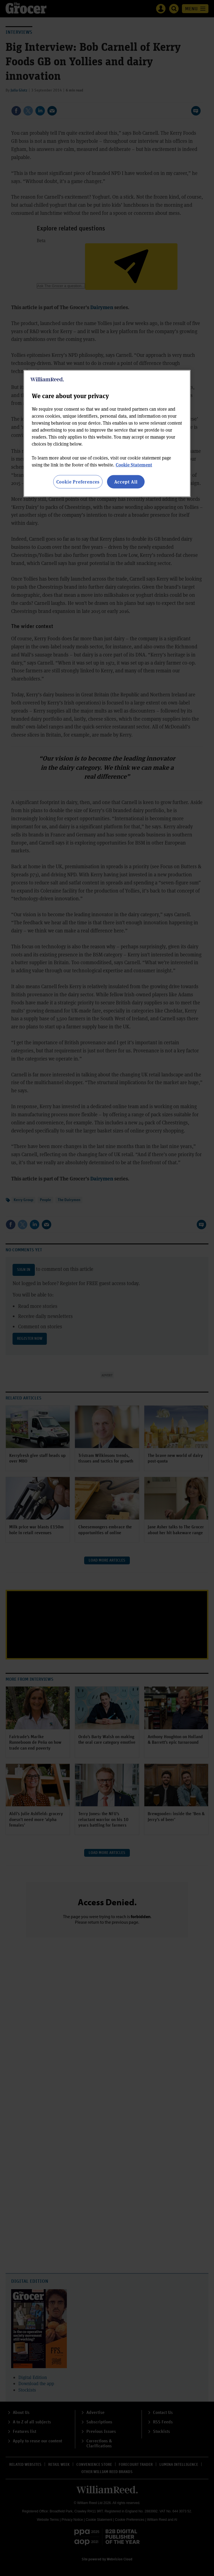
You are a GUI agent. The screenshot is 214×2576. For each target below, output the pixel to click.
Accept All (126, 481)
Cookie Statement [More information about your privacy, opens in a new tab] (134, 464)
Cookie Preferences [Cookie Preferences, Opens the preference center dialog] (77, 481)
